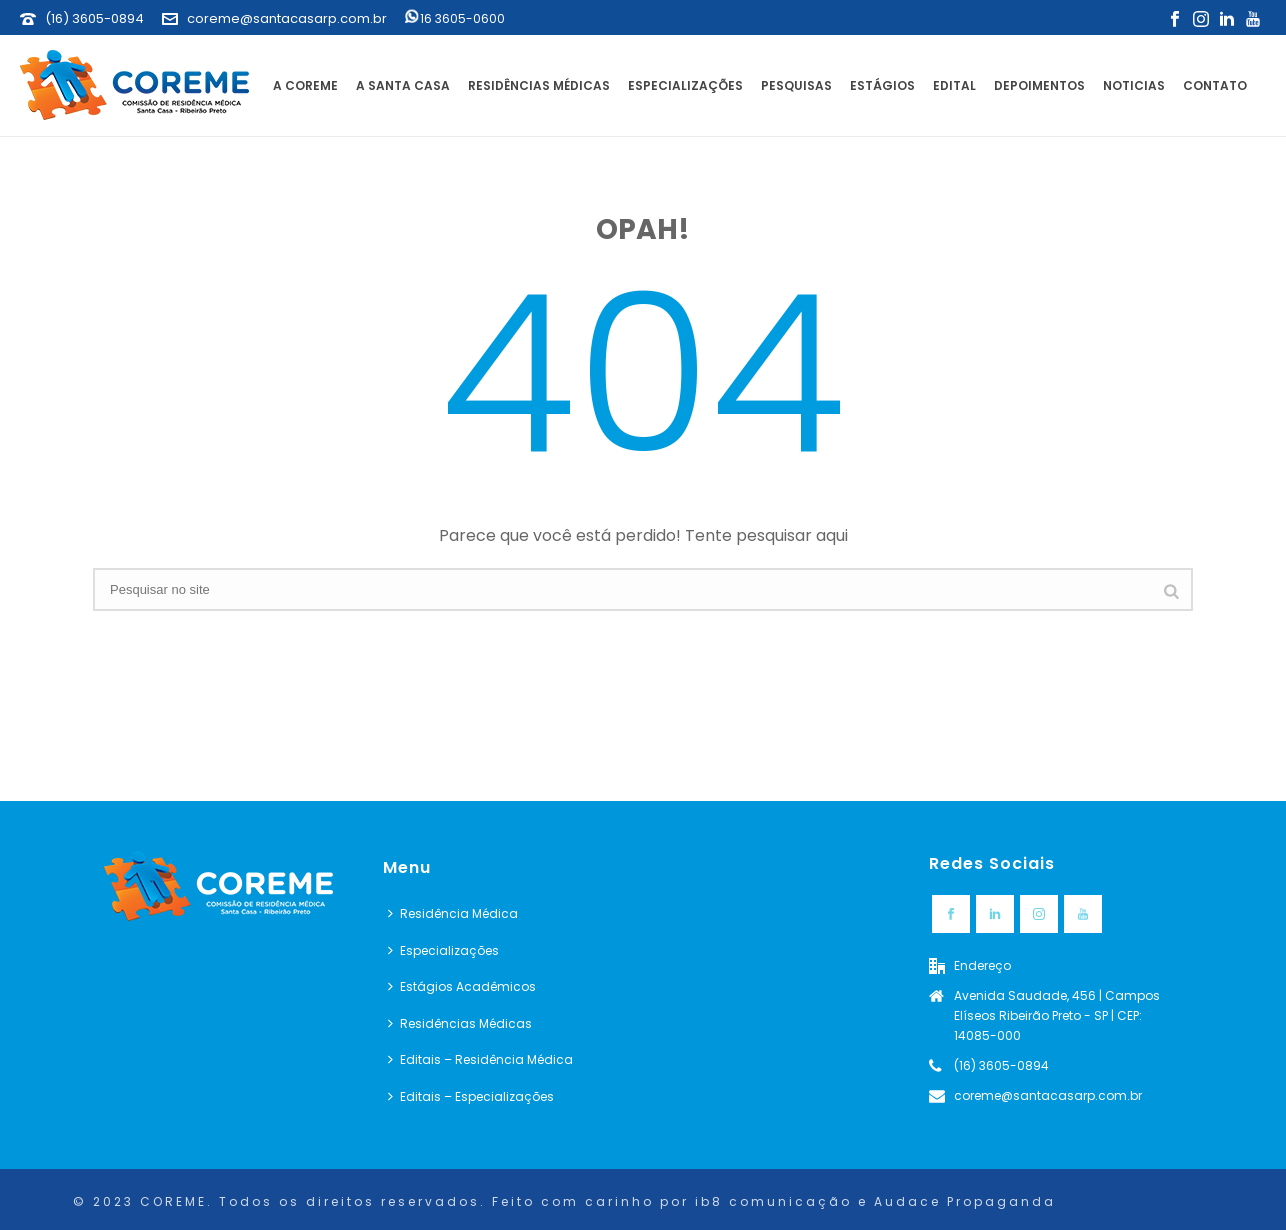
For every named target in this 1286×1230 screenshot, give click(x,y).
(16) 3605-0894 (94, 18)
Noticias (1134, 85)
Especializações (685, 85)
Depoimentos (1039, 85)
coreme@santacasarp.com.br (287, 18)
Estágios (882, 85)
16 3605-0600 (455, 18)
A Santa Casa (403, 85)
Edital (954, 85)
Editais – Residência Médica (480, 1059)
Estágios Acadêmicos (462, 986)
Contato (1215, 85)
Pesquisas (796, 85)
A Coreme (305, 85)
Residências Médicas (539, 85)
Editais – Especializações (471, 1096)
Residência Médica (453, 913)
